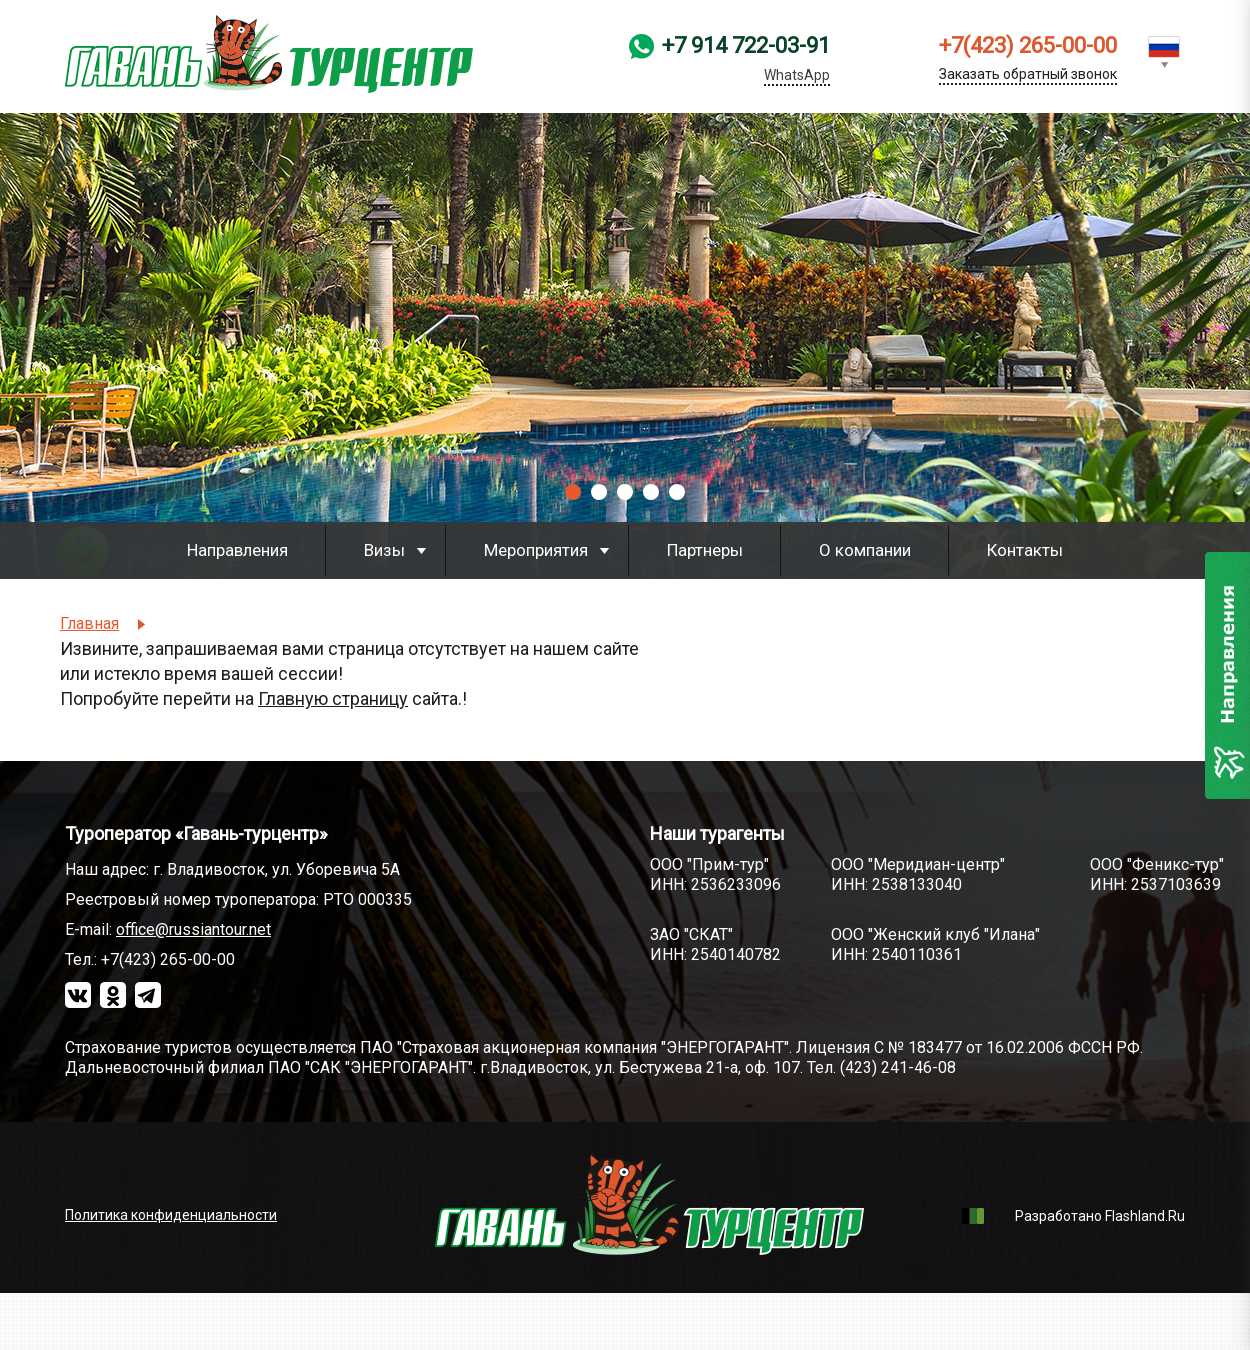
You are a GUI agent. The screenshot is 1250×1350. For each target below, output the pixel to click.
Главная (89, 623)
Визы (384, 550)
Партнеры (705, 550)
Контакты (1025, 550)
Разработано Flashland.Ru (1100, 1216)
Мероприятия (536, 550)
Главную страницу (333, 698)
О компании (865, 550)
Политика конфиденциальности (171, 1215)
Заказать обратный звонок (1028, 74)
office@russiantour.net (193, 929)
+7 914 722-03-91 (746, 60)
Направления (237, 550)
